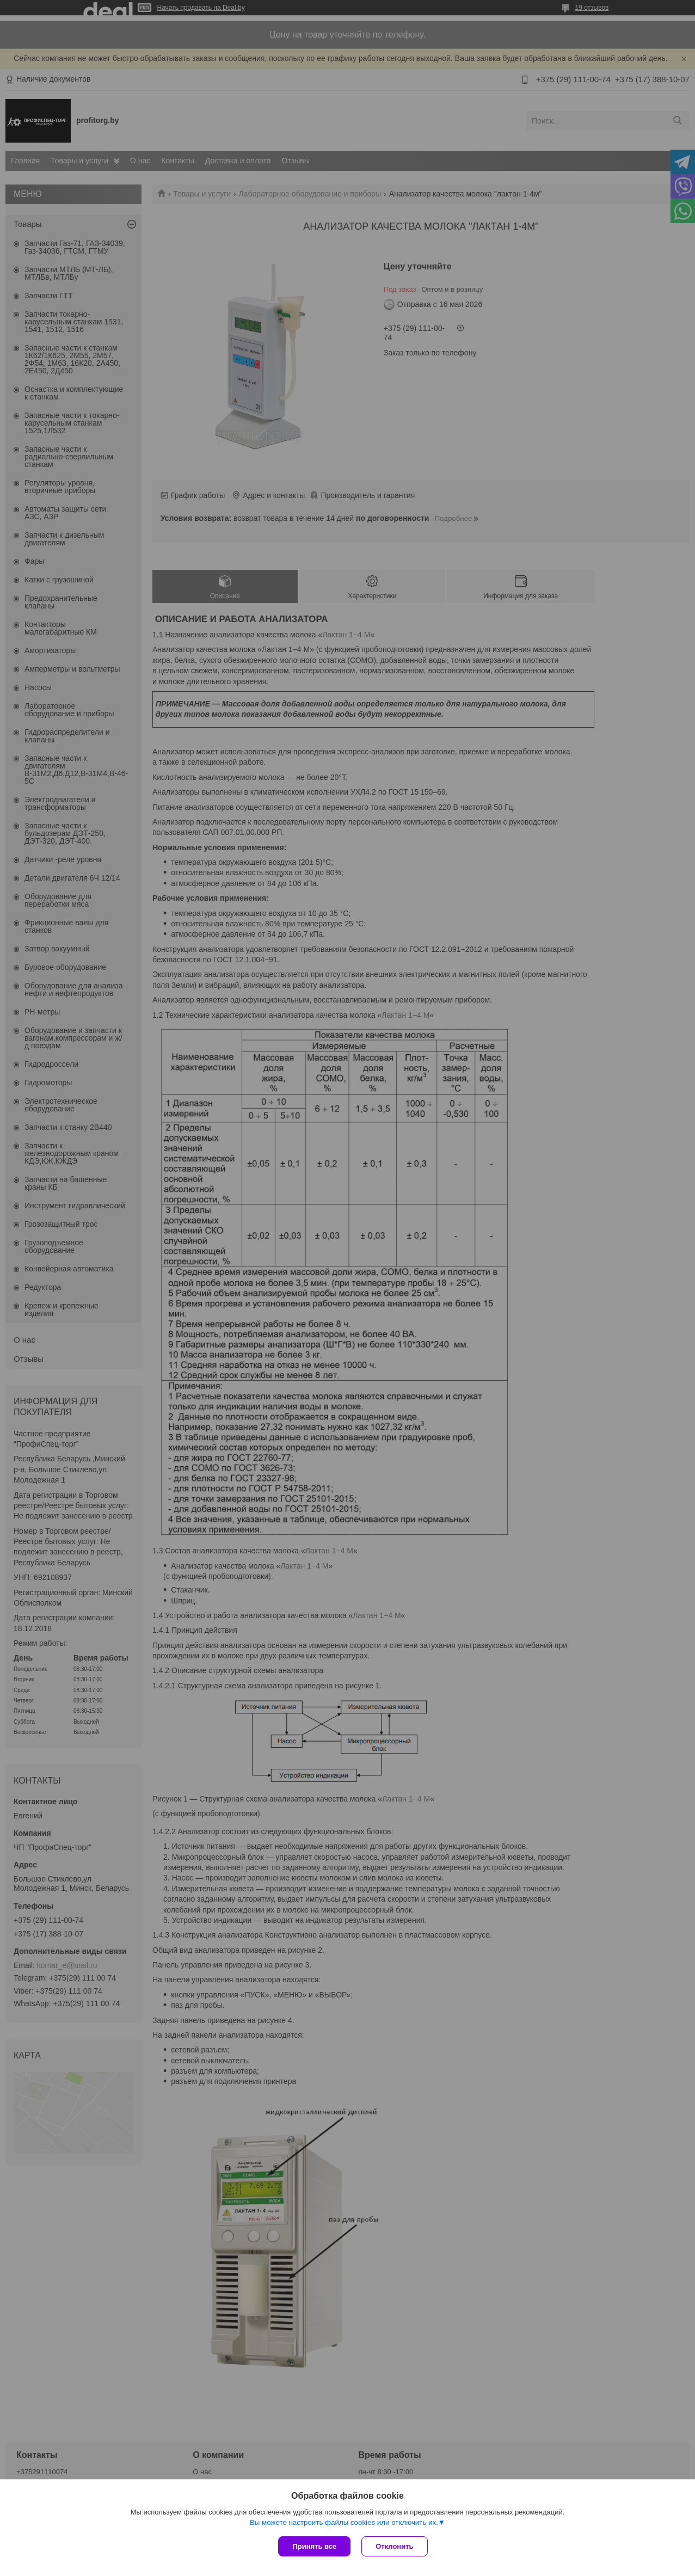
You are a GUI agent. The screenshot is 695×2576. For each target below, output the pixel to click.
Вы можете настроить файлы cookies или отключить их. (344, 2522)
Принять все (314, 2546)
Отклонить (394, 2546)
